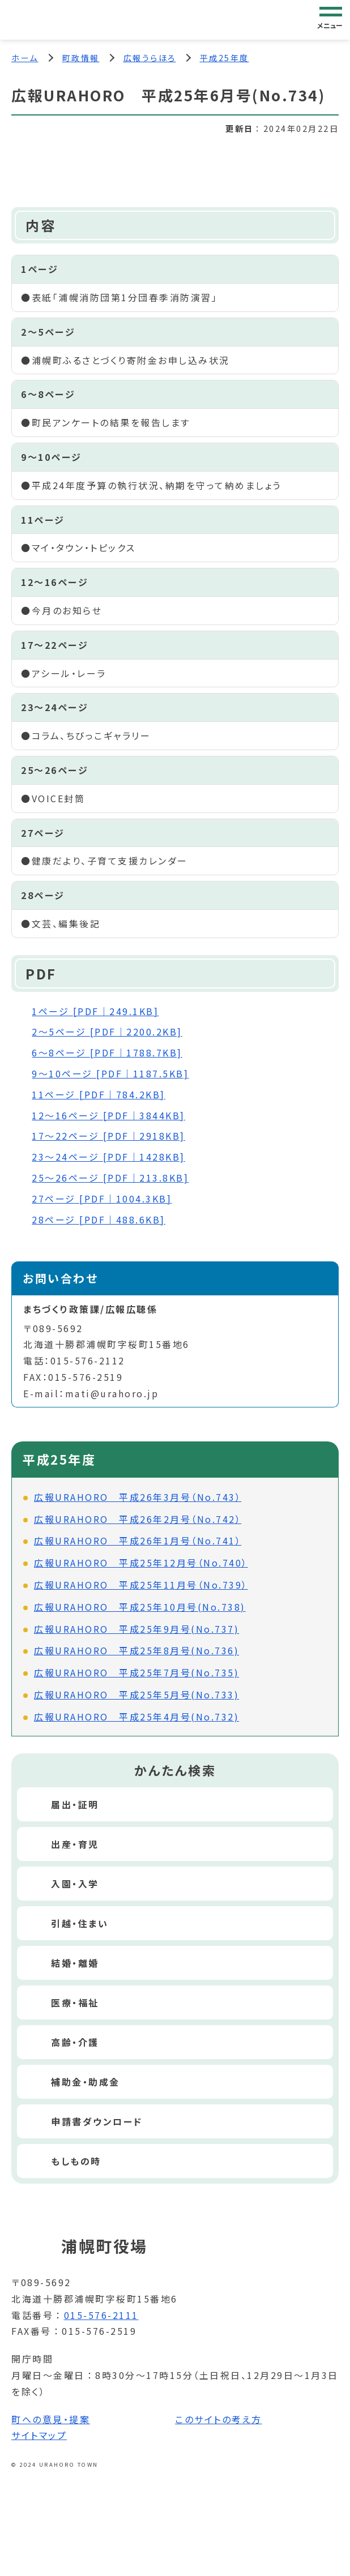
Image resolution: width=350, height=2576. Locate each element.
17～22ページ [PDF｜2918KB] (108, 1135)
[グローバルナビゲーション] (330, 19)
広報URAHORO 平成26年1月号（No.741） (137, 1540)
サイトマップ (39, 2435)
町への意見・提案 (50, 2419)
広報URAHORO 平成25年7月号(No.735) (136, 1672)
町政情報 (81, 57)
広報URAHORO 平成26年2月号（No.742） (137, 1519)
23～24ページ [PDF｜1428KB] (108, 1156)
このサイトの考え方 (218, 2419)
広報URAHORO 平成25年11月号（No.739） (141, 1584)
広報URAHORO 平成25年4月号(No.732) (136, 1716)
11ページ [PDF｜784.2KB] (98, 1094)
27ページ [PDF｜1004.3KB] (102, 1198)
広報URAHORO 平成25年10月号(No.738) (140, 1607)
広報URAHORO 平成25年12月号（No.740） (141, 1562)
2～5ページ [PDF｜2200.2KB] (107, 1031)
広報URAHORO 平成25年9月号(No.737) (136, 1629)
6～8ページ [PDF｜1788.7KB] (107, 1052)
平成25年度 (224, 57)
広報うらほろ (149, 57)
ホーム (25, 57)
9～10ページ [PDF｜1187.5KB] (110, 1073)
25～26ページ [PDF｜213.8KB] (110, 1177)
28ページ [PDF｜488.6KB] (98, 1219)
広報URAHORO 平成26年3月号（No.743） (137, 1497)
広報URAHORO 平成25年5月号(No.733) (136, 1694)
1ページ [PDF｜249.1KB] (95, 1011)
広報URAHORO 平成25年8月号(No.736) (136, 1650)
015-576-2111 (101, 2315)
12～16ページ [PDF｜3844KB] (108, 1115)
